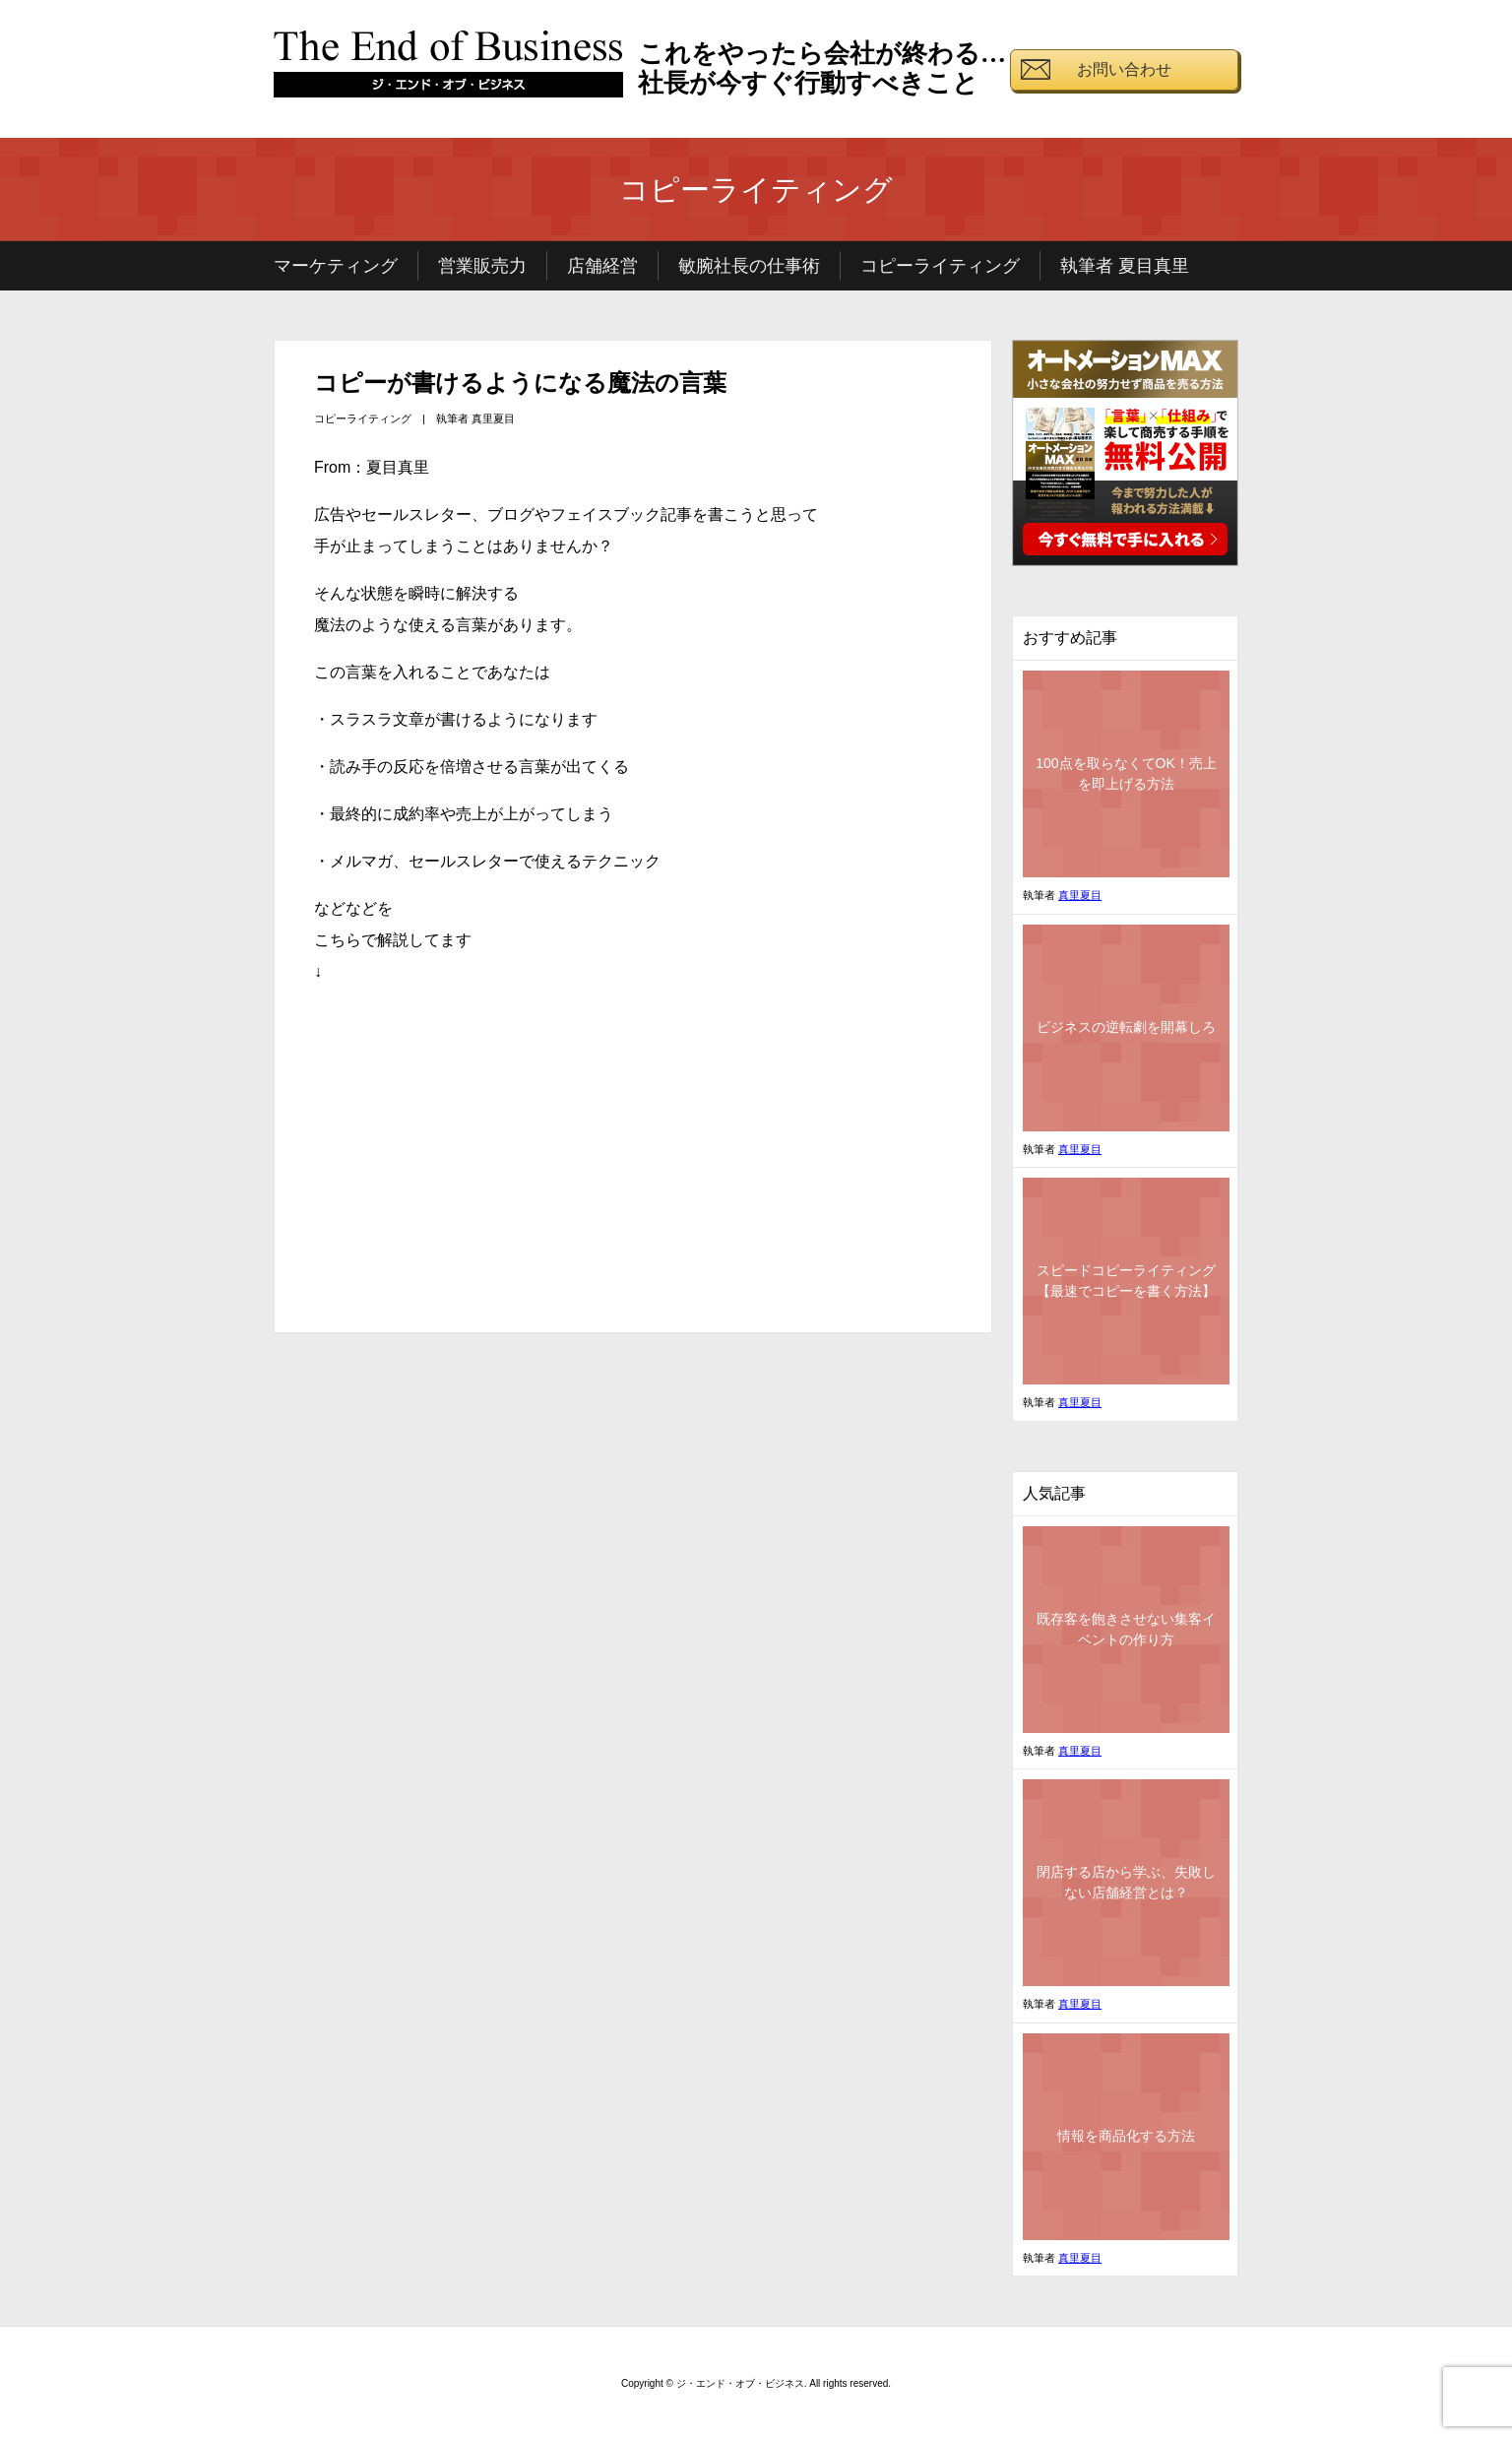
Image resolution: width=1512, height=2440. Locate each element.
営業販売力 (482, 266)
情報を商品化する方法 (1126, 2136)
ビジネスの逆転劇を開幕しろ (1126, 1027)
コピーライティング (940, 266)
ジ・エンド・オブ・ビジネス (449, 72)
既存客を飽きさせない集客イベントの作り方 (1126, 1629)
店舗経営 (602, 266)
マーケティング (336, 266)
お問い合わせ (1124, 69)
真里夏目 (493, 418)
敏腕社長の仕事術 (749, 266)
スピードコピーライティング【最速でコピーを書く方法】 (1126, 1280)
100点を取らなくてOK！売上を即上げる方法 (1126, 773)
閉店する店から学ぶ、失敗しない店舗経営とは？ (1126, 1882)
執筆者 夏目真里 (1124, 266)
